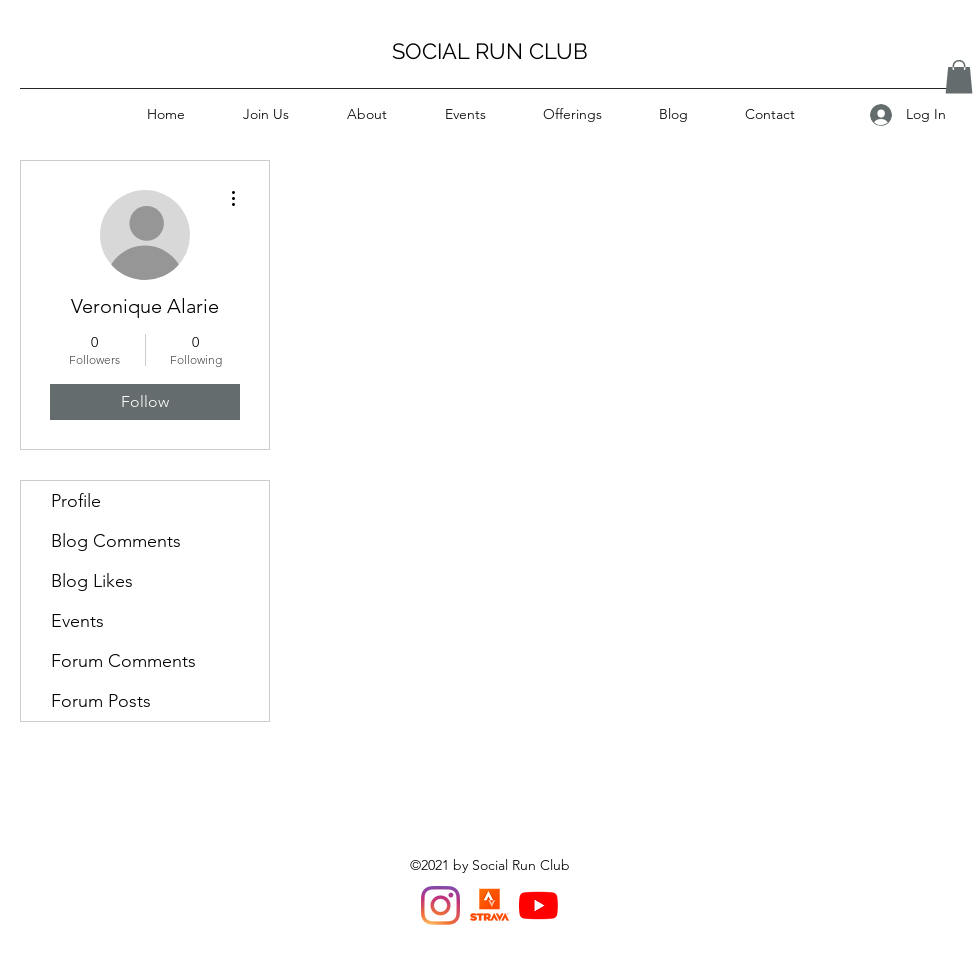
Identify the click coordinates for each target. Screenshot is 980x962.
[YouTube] (538, 905)
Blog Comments (116, 541)
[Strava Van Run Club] (489, 905)
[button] (959, 76)
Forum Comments (123, 661)
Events (77, 621)
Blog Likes (92, 581)
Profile (76, 501)
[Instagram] (440, 905)
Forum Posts (101, 701)
